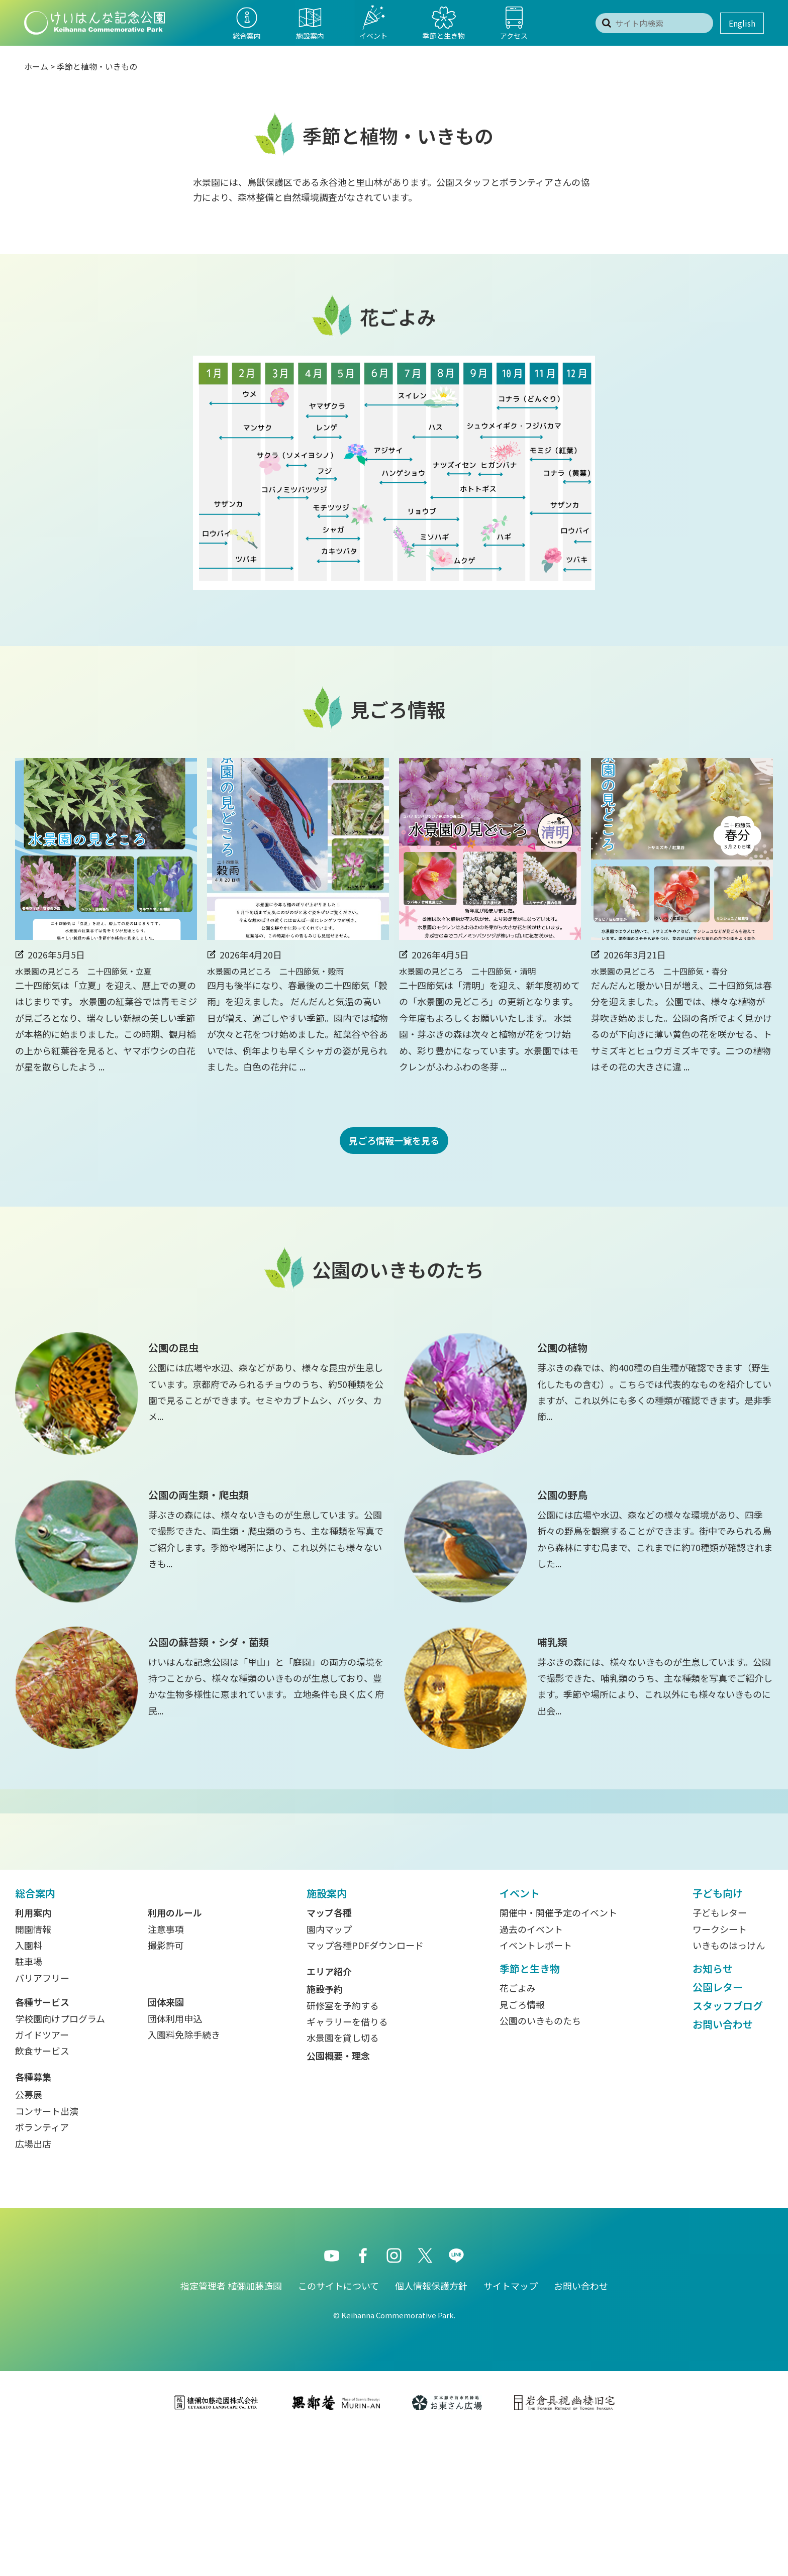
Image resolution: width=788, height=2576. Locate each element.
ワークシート (720, 2070)
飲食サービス (42, 2192)
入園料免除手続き (184, 2176)
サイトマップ (510, 2427)
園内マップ (329, 2070)
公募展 (28, 2235)
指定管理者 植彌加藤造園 (231, 2427)
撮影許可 (166, 2086)
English (742, 23)
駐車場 (28, 2102)
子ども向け (718, 2034)
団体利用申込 (175, 2160)
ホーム (36, 66)
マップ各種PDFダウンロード (365, 2086)
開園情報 (33, 2070)
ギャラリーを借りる (347, 2163)
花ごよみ (518, 2129)
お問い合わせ (723, 2166)
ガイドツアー (42, 2176)
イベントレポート (536, 2086)
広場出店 (33, 2285)
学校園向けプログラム (60, 2160)
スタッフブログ (728, 2147)
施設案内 (327, 2034)
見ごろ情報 (522, 2146)
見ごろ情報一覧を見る (394, 1140)
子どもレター (720, 2054)
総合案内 (35, 2034)
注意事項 (166, 2070)
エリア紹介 (329, 2112)
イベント (520, 2034)
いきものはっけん (729, 2086)
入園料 (28, 2086)
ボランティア (42, 2268)
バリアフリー (42, 2119)
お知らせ (713, 2110)
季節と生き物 (530, 2110)
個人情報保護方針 (431, 2427)
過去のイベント (531, 2070)
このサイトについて (338, 2427)
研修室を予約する (343, 2147)
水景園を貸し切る (343, 2179)
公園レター (718, 2128)
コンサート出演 (46, 2252)
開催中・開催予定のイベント (558, 2054)
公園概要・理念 (338, 2197)
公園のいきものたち (540, 2162)
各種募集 (33, 2218)
